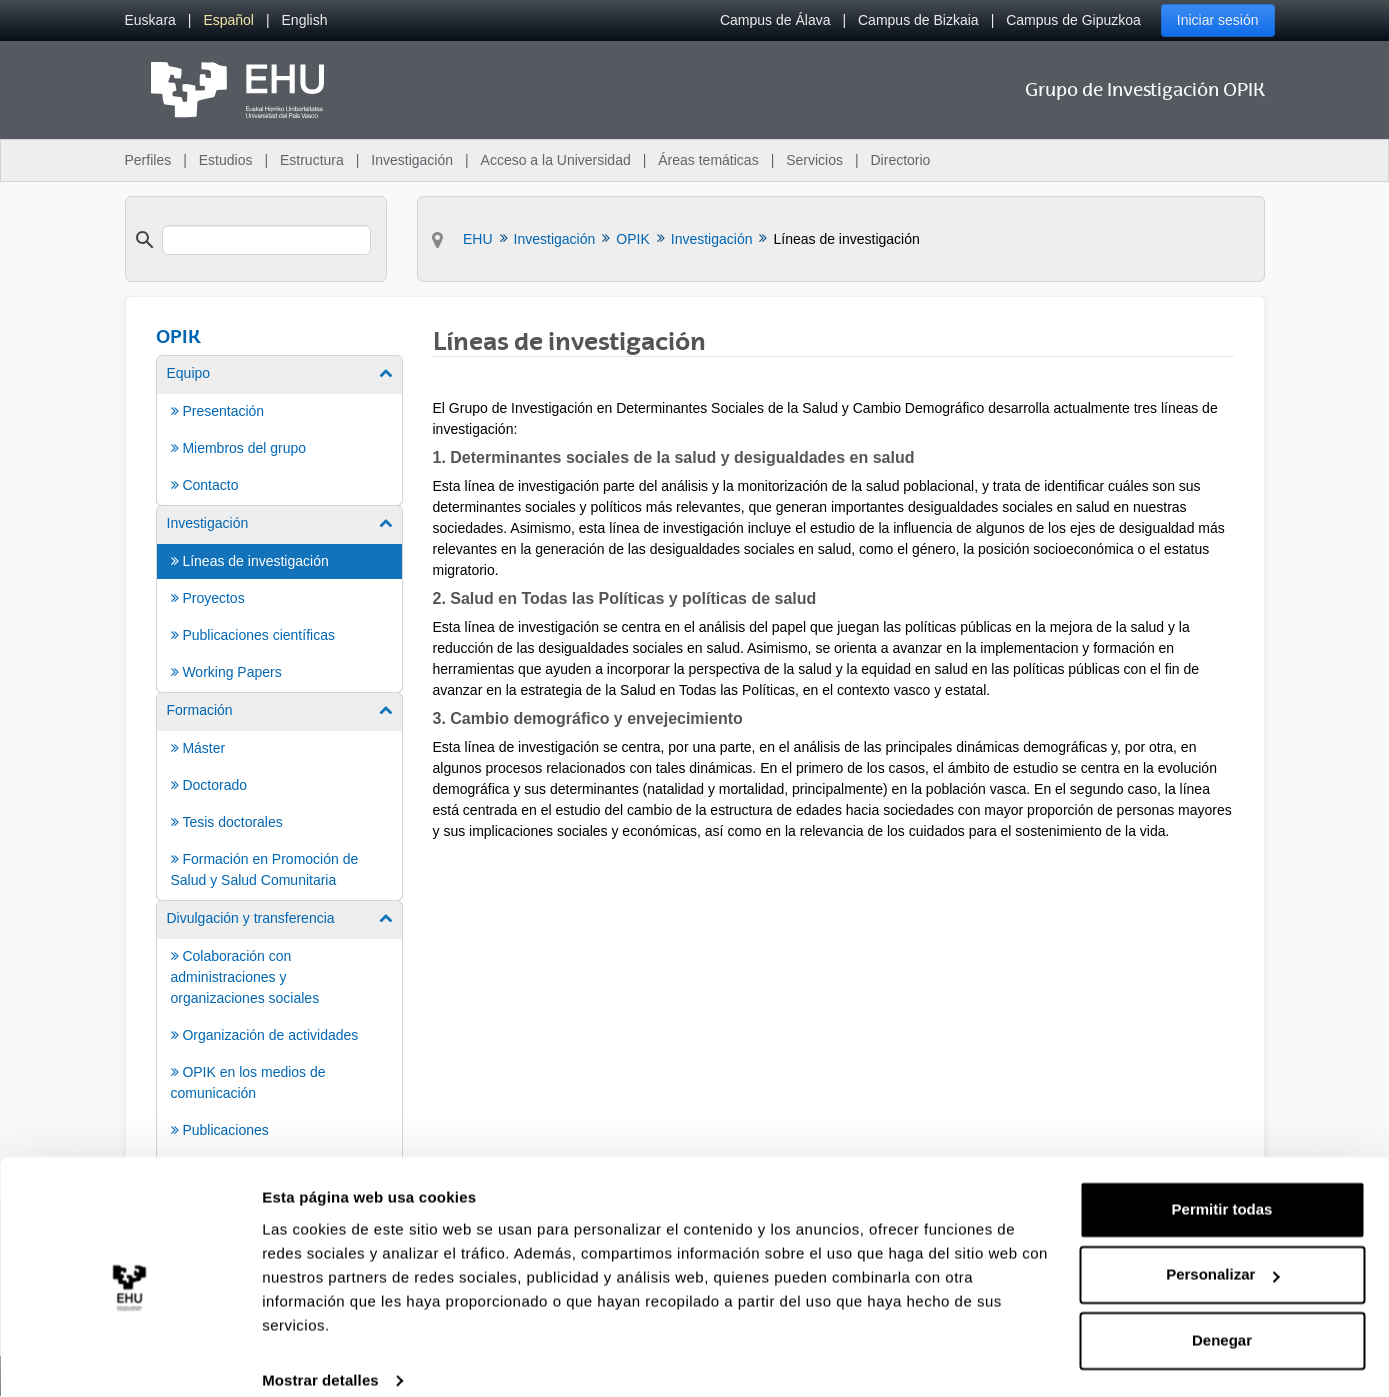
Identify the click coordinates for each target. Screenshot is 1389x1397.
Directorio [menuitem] (901, 160)
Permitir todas (1222, 1186)
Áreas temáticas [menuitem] (708, 160)
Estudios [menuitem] (226, 160)
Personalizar (1222, 1251)
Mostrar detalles (320, 1357)
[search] (267, 240)
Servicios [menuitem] (814, 160)
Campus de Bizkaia (918, 20)
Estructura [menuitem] (312, 160)
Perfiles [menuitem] (148, 160)
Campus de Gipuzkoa (1073, 20)
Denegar (1222, 1317)
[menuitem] (150, 20)
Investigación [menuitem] (412, 160)
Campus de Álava (775, 20)
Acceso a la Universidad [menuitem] (556, 160)
